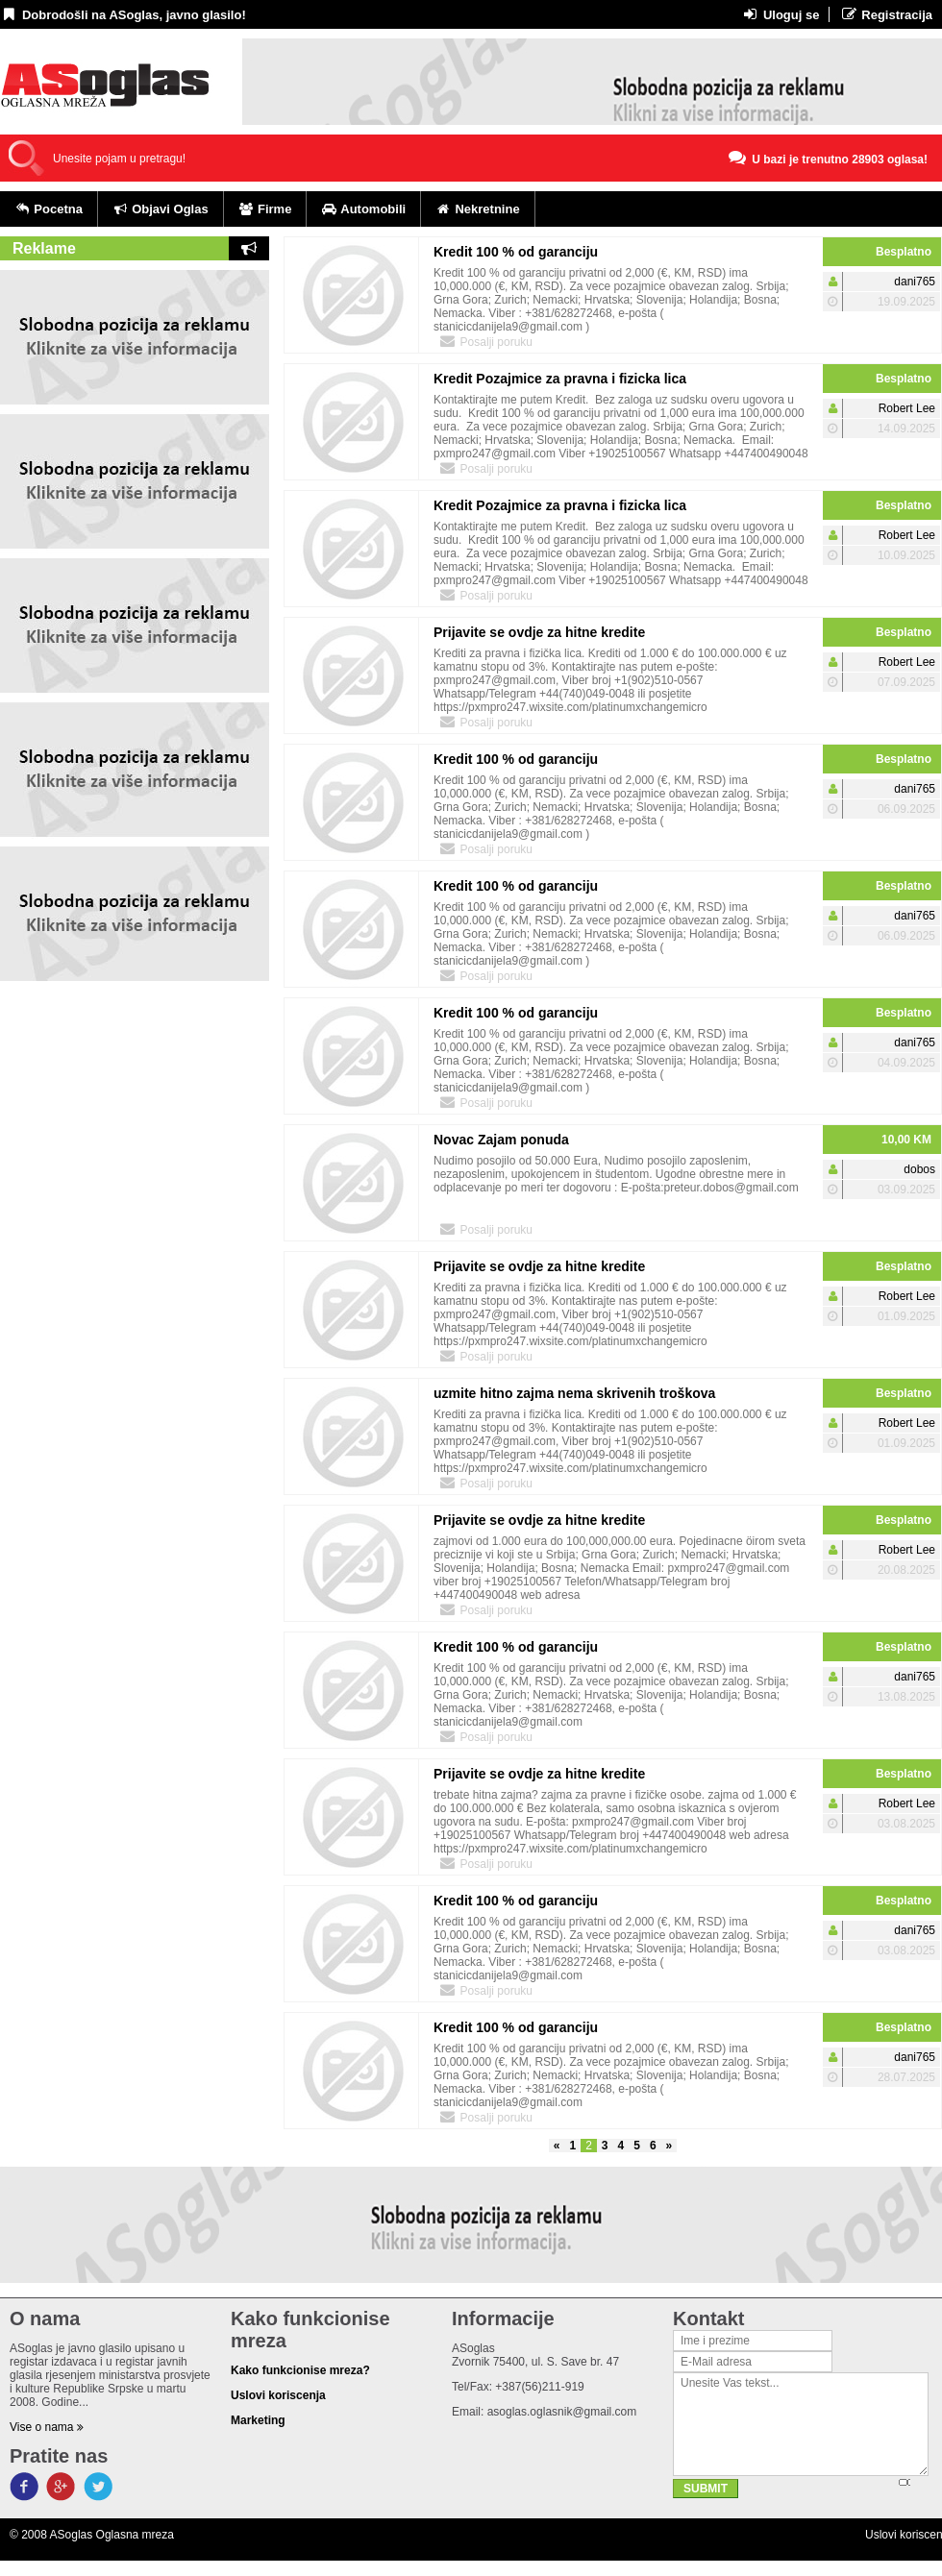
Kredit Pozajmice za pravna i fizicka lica (560, 378)
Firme (265, 209)
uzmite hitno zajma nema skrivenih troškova (574, 1393)
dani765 (914, 281)
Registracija (885, 14)
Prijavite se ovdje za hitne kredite (539, 632)
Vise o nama (47, 2427)
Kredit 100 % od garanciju (516, 251)
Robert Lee (907, 408)
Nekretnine (477, 209)
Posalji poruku (485, 341)
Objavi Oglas (160, 209)
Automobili (363, 209)
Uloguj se (780, 14)
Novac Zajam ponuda (501, 1139)
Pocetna (48, 209)
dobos (919, 1169)
